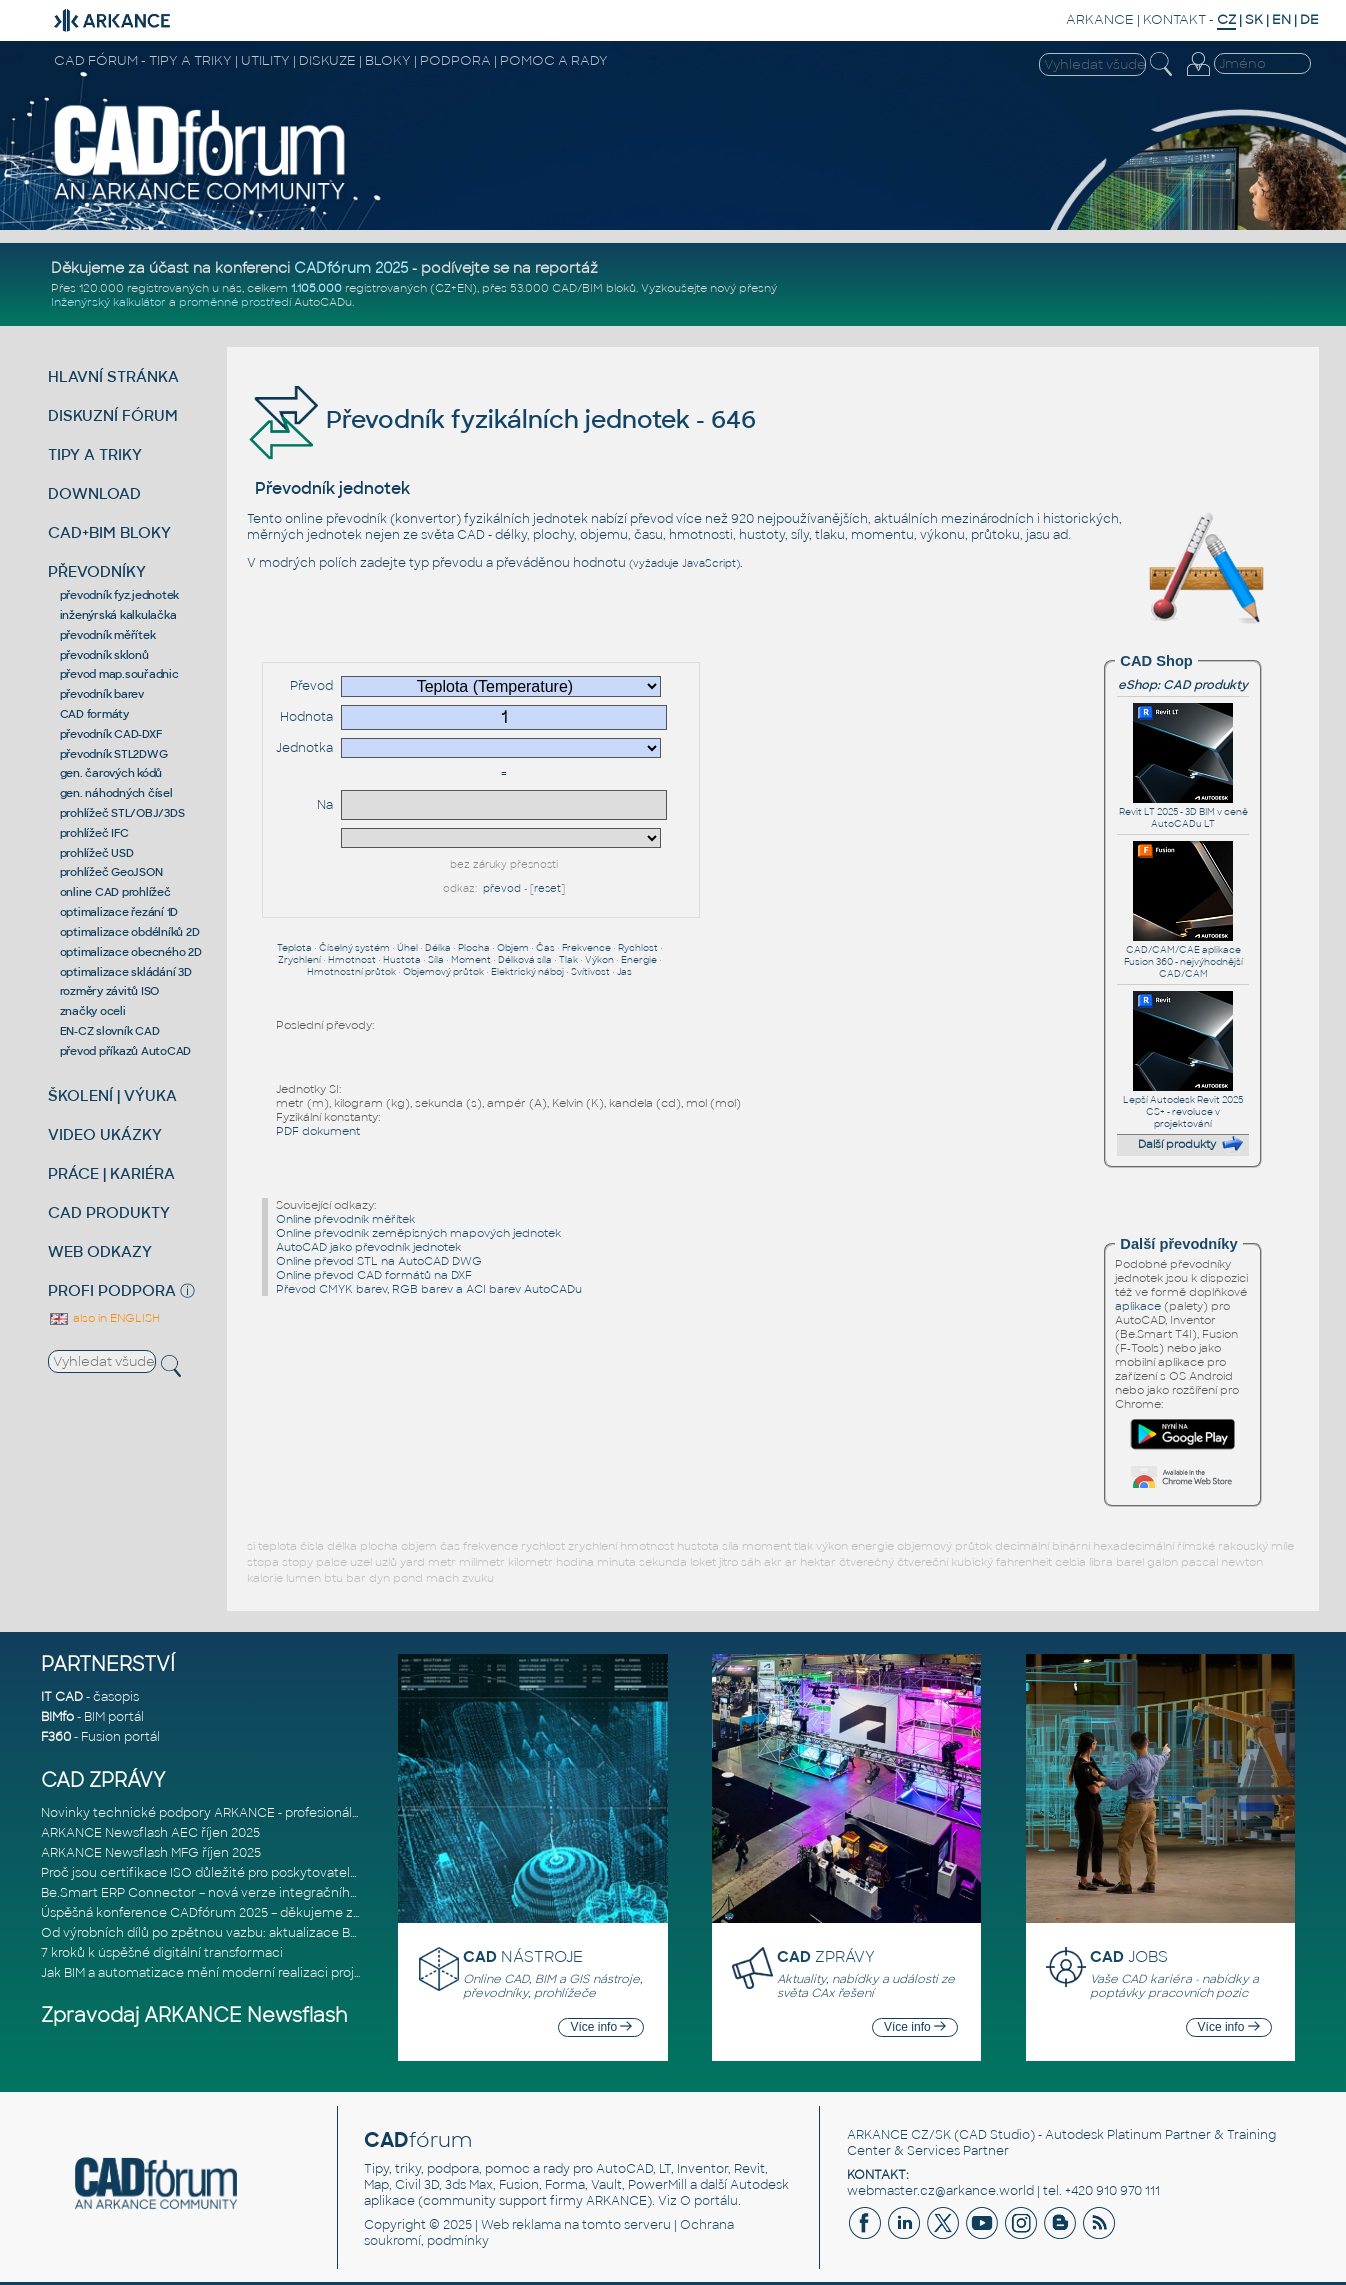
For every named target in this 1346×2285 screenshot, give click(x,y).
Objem (513, 948)
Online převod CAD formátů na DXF (374, 1275)
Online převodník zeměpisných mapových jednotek (418, 1233)
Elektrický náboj (527, 972)
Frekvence (586, 948)
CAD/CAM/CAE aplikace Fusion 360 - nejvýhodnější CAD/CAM (1183, 956)
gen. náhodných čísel (116, 793)
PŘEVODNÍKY (97, 571)
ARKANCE (1100, 19)
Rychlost (638, 948)
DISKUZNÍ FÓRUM (113, 415)
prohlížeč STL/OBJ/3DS (122, 813)
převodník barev (102, 694)
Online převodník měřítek (345, 1219)
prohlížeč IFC (94, 833)
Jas (624, 972)
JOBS (1129, 1956)
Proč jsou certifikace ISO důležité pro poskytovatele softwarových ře (250, 1873)
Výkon (599, 960)
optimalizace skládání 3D (126, 972)
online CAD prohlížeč (115, 892)
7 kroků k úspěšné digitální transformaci (162, 1953)
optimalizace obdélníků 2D (130, 932)
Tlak (568, 960)
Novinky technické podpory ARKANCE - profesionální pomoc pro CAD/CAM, (272, 1813)
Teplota (294, 948)
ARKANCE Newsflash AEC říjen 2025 (150, 1833)
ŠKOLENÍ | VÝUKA (112, 1095)
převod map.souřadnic (119, 674)
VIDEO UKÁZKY (105, 1134)
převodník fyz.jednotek (120, 595)
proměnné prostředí (235, 302)
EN (1281, 19)
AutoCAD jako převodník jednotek (368, 1247)
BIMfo (57, 1717)
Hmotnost (352, 960)
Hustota (402, 960)
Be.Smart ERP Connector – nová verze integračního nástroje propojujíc (257, 1893)
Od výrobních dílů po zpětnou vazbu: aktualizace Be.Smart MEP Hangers (261, 1933)
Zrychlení (299, 960)
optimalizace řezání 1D (119, 912)
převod (502, 888)
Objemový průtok (443, 972)
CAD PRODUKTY (109, 1212)
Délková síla (525, 960)
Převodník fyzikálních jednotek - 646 (501, 419)
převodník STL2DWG (114, 754)
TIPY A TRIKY (95, 454)
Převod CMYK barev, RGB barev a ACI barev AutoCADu (429, 1289)
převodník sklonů (104, 655)
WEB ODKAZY (100, 1251)
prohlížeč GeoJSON (111, 872)
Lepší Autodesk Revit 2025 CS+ (1183, 1100)
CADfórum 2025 (351, 268)
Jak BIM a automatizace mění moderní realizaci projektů (211, 1973)
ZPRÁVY (826, 1956)
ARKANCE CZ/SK (899, 2135)
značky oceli (93, 1011)
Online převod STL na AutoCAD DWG (379, 1261)
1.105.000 (316, 288)
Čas (545, 948)
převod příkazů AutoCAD (126, 1051)
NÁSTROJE (523, 1956)
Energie (639, 960)
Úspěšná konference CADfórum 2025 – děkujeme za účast (219, 1913)
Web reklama (521, 2225)
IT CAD (62, 1697)
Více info (601, 2027)
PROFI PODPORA (112, 1290)
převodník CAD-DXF (111, 734)
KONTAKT (1174, 19)
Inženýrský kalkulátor (108, 302)
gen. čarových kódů (111, 773)
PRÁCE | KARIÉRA (111, 1173)
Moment (471, 960)
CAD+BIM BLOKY (109, 532)
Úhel (407, 948)
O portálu (709, 2201)
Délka (438, 948)
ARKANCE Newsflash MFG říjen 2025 (151, 1853)
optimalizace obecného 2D (131, 952)
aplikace (1138, 1306)
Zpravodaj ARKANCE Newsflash (194, 2015)
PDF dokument (318, 1131)
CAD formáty (94, 714)
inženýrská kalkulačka (118, 615)
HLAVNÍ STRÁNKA (113, 376)
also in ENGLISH (104, 1318)
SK (1254, 19)
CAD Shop (1156, 661)
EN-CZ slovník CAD (110, 1031)
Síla (436, 960)
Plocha (474, 948)
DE (1309, 19)
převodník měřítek (108, 635)
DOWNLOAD (94, 493)
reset (547, 888)
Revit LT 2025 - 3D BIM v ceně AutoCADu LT (1183, 812)
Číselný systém (354, 948)
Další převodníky (1178, 1244)
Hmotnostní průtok (351, 972)
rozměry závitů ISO (110, 991)
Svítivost (590, 972)
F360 (56, 1737)
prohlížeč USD (97, 853)
